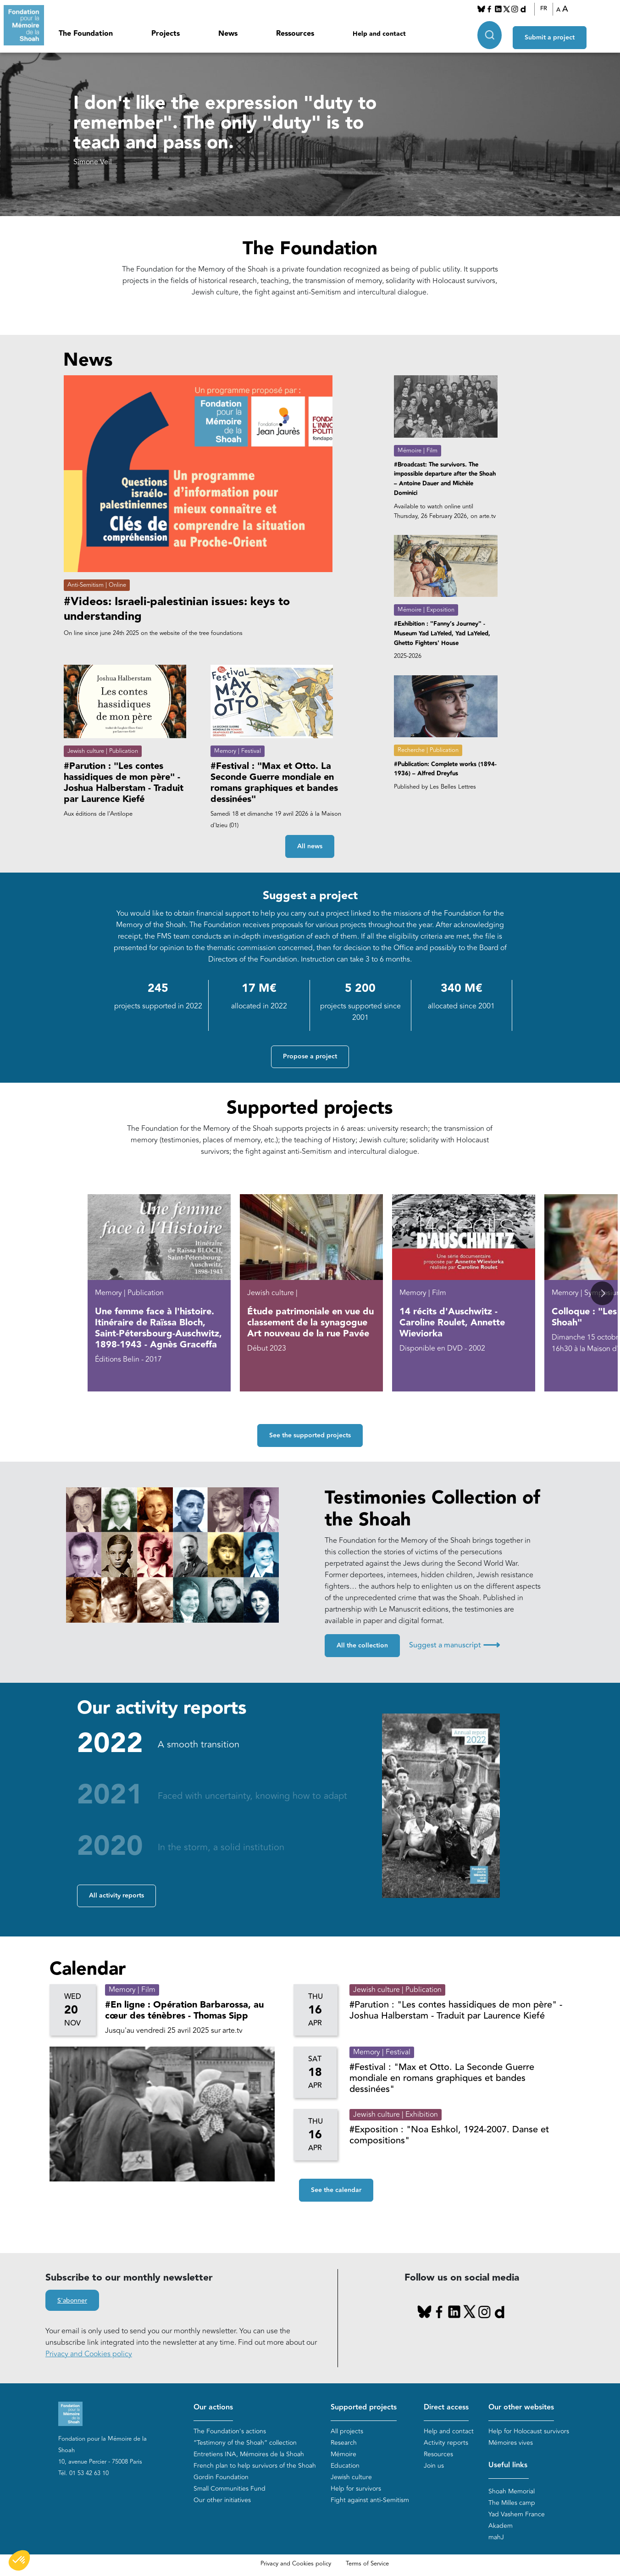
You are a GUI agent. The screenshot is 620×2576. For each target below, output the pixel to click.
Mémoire (343, 2454)
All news (309, 847)
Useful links (507, 2465)
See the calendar (336, 2190)
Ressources (295, 33)
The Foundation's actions (230, 2432)
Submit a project (550, 33)
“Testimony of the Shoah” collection (245, 2443)
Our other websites (521, 2408)
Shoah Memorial (511, 2491)
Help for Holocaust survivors (528, 2432)
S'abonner (72, 2301)
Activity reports (446, 2443)
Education (345, 2466)
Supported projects (364, 2408)
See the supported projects (310, 1435)
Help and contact (379, 34)
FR (543, 8)
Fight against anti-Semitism (370, 2500)
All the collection (362, 1646)
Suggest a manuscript (454, 1645)
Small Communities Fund (230, 2489)
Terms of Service (367, 2563)
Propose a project (310, 1057)
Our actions (213, 2408)
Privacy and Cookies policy (88, 2353)
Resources (438, 2454)
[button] (602, 1293)
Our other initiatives (222, 2500)
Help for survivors (356, 2489)
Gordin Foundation (221, 2477)
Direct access (446, 2408)
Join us (434, 2466)
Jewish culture (351, 2477)
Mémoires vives (510, 2443)
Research (344, 2443)
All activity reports (116, 1896)
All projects (347, 2432)
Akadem (500, 2526)
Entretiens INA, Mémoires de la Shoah (249, 2454)
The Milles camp (511, 2503)
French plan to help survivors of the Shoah (255, 2466)
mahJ (496, 2537)
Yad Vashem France (516, 2514)
